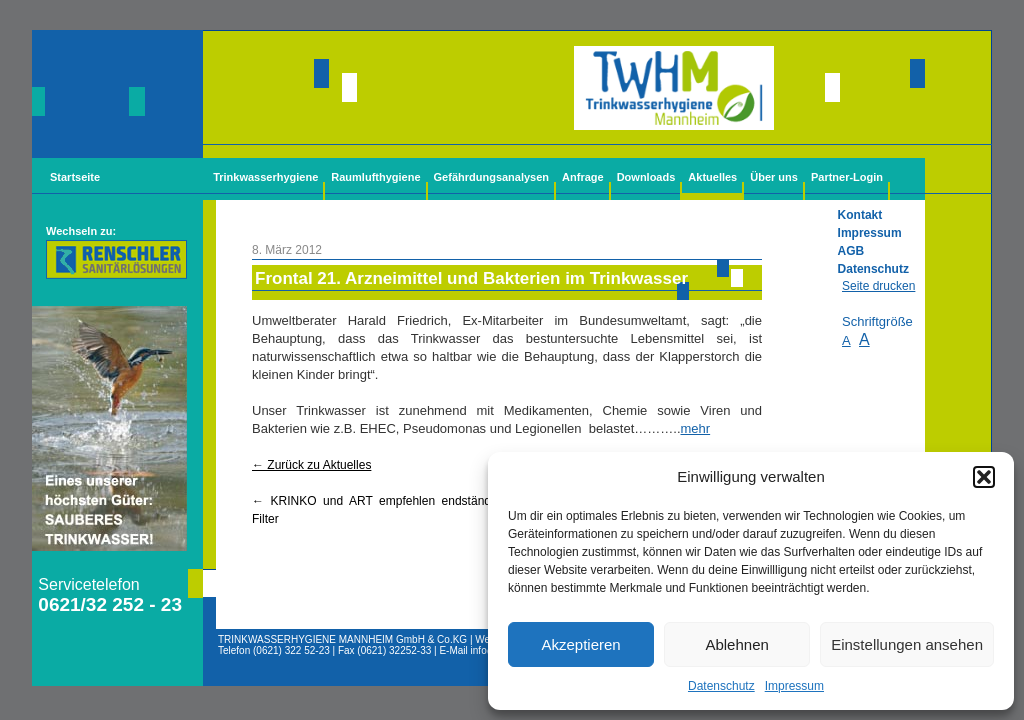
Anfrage (583, 177)
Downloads (646, 177)
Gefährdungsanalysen (492, 177)
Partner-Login (847, 177)
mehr (696, 428)
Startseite (75, 177)
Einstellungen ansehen (907, 644)
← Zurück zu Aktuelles (311, 465)
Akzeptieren (580, 644)
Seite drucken (878, 286)
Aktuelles (712, 177)
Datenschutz (721, 686)
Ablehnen (736, 644)
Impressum (794, 686)
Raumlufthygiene (375, 177)
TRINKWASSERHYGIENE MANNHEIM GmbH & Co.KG (342, 639)
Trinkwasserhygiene (265, 177)
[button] (984, 477)
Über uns (774, 177)
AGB (851, 251)
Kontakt (860, 215)
